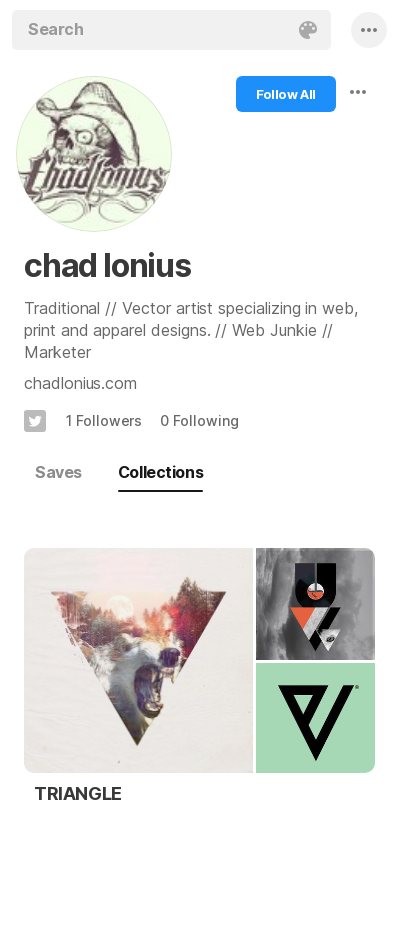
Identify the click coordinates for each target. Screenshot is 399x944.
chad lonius (107, 265)
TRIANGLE (78, 793)
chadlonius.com (80, 383)
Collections (160, 472)
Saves (58, 472)
